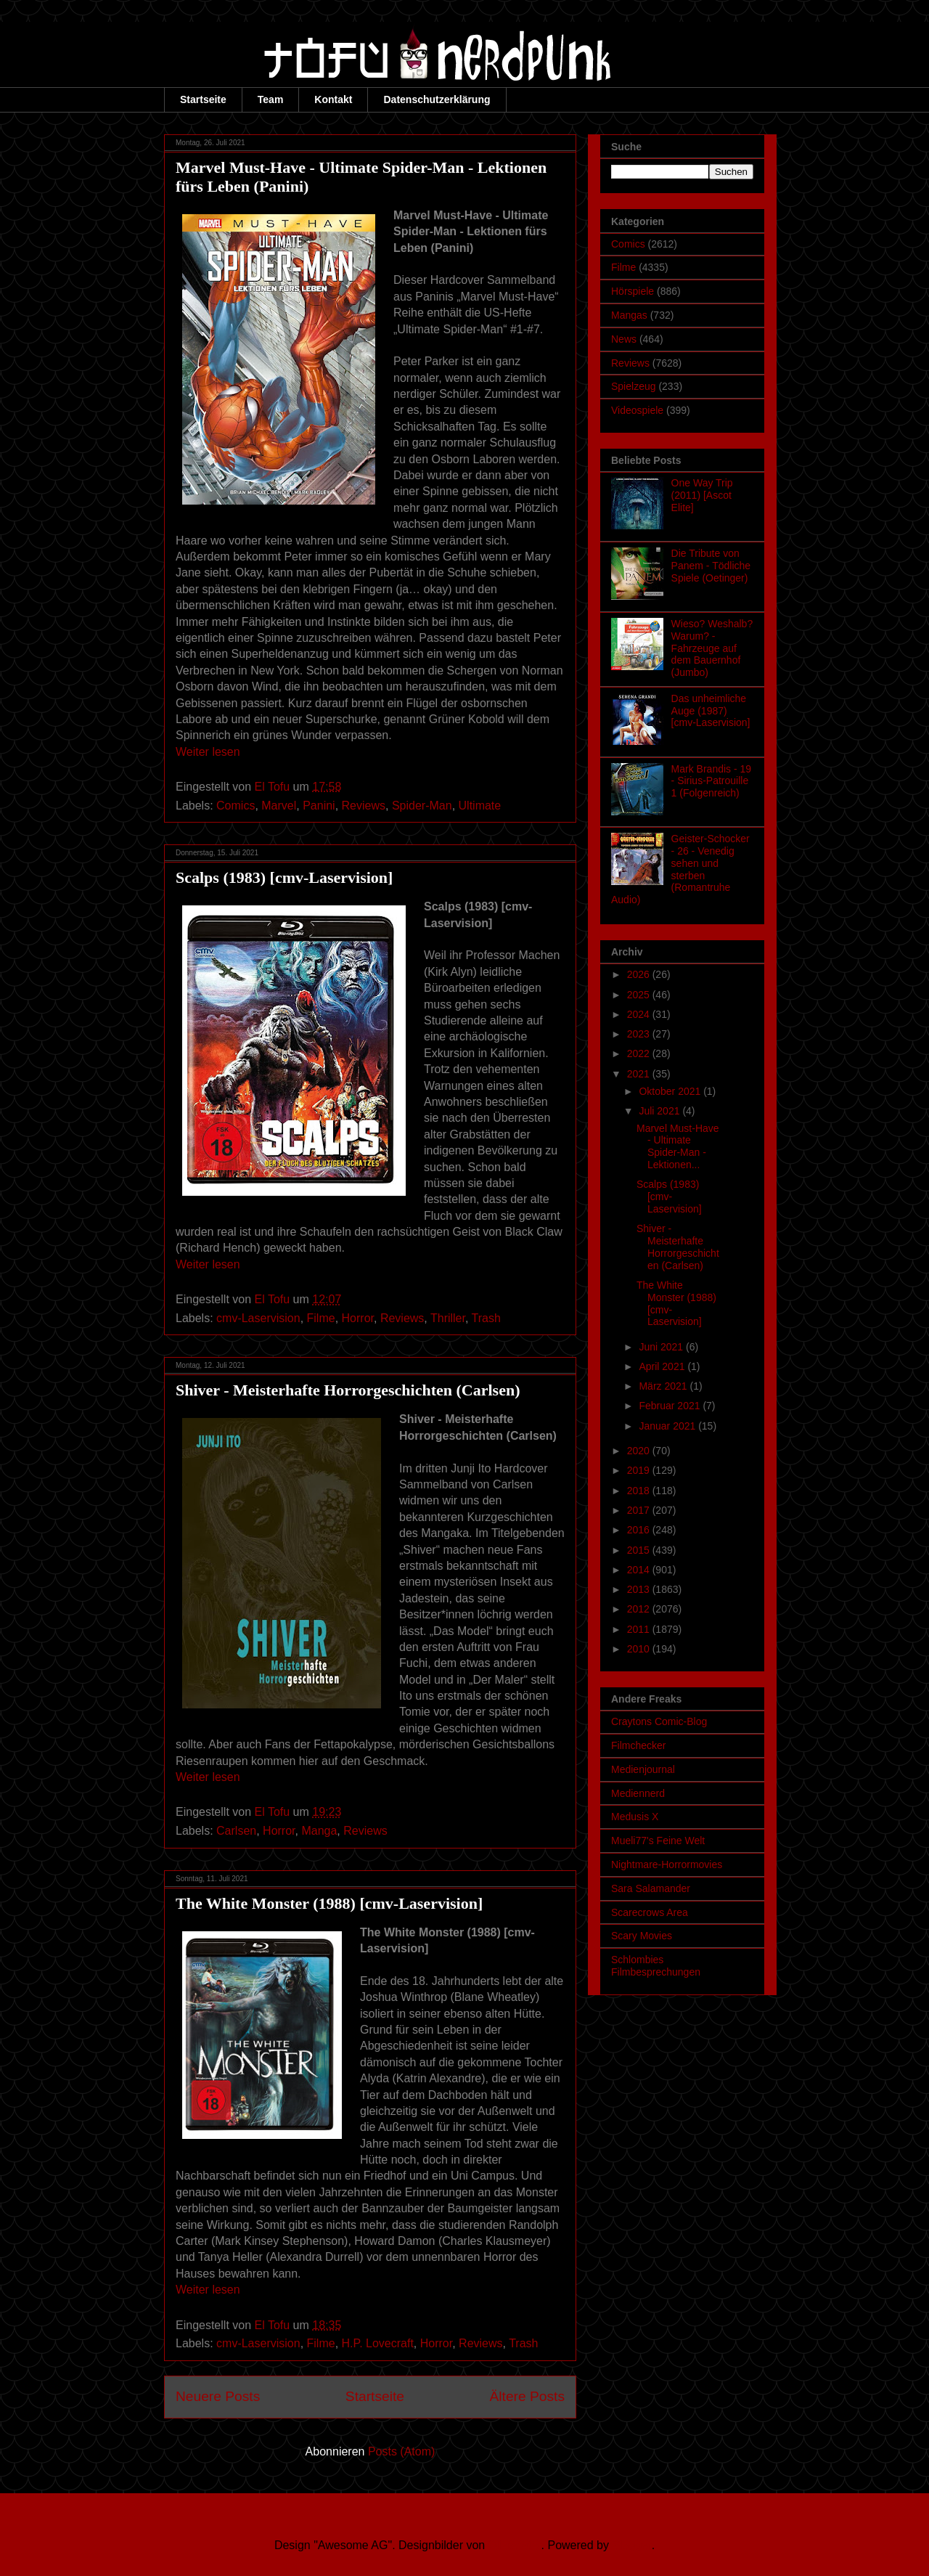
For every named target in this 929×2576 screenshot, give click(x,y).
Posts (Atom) (401, 2451)
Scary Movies (641, 1935)
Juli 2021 (660, 1111)
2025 (639, 994)
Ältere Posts (527, 2396)
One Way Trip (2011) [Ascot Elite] (702, 495)
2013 (639, 1589)
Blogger (631, 2545)
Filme (321, 1318)
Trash (486, 1318)
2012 (639, 1609)
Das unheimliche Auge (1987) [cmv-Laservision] (710, 711)
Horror (358, 1318)
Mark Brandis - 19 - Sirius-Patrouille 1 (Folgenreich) (711, 781)
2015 (639, 1550)
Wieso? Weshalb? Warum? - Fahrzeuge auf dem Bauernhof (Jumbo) (712, 648)
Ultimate (480, 805)
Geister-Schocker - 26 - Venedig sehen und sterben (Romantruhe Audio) (680, 869)
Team (271, 99)
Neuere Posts (218, 2396)
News (624, 339)
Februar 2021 (671, 1405)
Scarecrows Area (649, 1912)
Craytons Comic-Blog (659, 1721)
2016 (639, 1530)
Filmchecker (638, 1745)
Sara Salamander (650, 1888)
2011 (639, 1629)
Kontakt (333, 99)
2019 (639, 1470)
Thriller (447, 1318)
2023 (639, 1034)
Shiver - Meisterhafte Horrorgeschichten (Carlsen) (348, 1390)
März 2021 (664, 1386)
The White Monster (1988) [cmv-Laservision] (329, 1903)
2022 (639, 1053)
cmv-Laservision (258, 1318)
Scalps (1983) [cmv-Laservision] (284, 877)
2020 (639, 1450)
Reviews (363, 805)
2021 (639, 1074)
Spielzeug (633, 386)
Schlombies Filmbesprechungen (655, 1966)
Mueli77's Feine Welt (658, 1840)
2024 (639, 1014)
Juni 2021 (662, 1347)
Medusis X (634, 1816)
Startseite (203, 99)
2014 (639, 1570)
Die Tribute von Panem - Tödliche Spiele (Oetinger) (710, 565)
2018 (639, 1490)
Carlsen (236, 1831)
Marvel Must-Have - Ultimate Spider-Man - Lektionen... (678, 1146)
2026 (639, 974)
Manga (319, 1831)
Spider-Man (422, 805)
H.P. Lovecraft (378, 2343)
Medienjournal (643, 1769)
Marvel (278, 805)
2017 (639, 1510)
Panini (319, 805)
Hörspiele (632, 291)
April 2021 (663, 1366)
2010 (639, 1649)
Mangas (629, 315)
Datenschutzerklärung (436, 99)
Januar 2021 (668, 1426)
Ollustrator (514, 2545)
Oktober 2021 (671, 1091)
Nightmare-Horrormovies (666, 1864)
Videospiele (637, 410)
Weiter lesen (208, 752)
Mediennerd (638, 1793)
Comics (235, 805)
